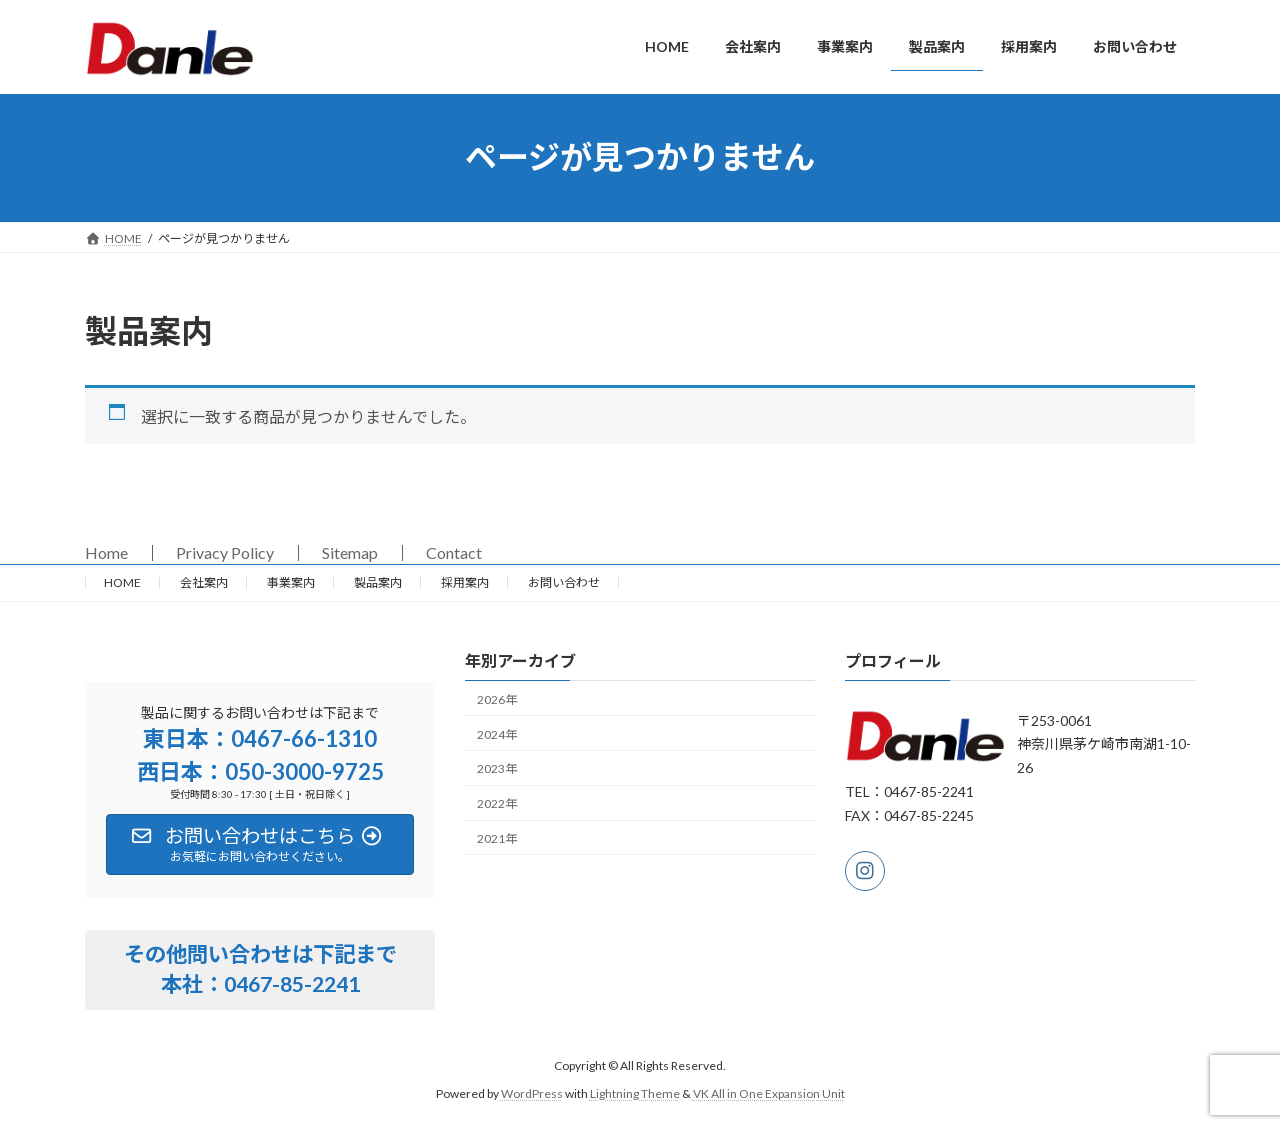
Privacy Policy (225, 552)
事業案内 (291, 582)
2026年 (497, 699)
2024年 (497, 734)
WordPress (532, 1094)
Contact (454, 552)
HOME (122, 582)
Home (106, 552)
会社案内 (204, 582)
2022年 (497, 804)
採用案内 (465, 582)
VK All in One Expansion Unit (769, 1094)
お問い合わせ (564, 582)
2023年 (497, 769)
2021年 (497, 838)
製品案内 (378, 582)
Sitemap (350, 552)
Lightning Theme (635, 1094)
